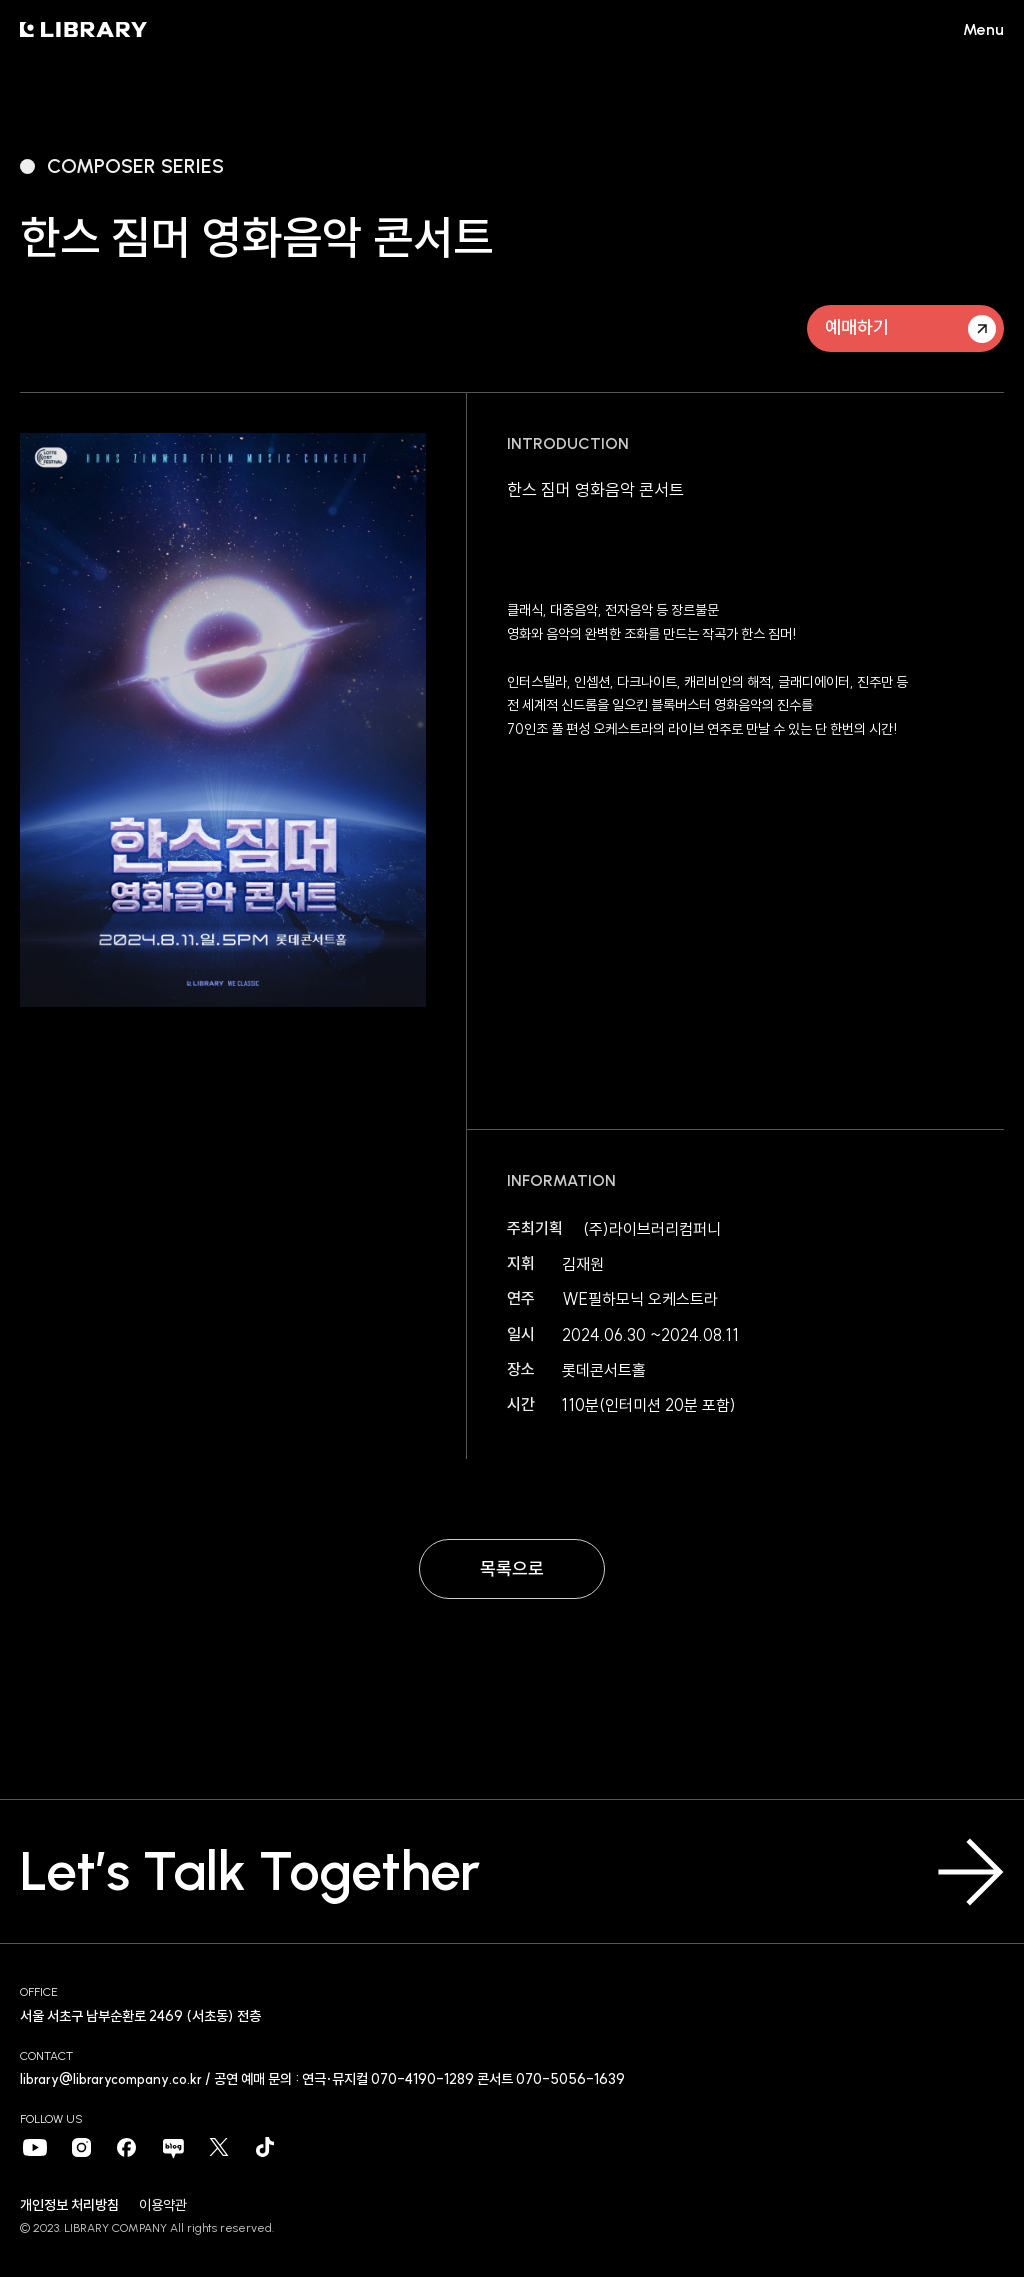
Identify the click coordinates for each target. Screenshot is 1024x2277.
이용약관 (163, 2205)
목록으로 (512, 1568)
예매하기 (910, 329)
